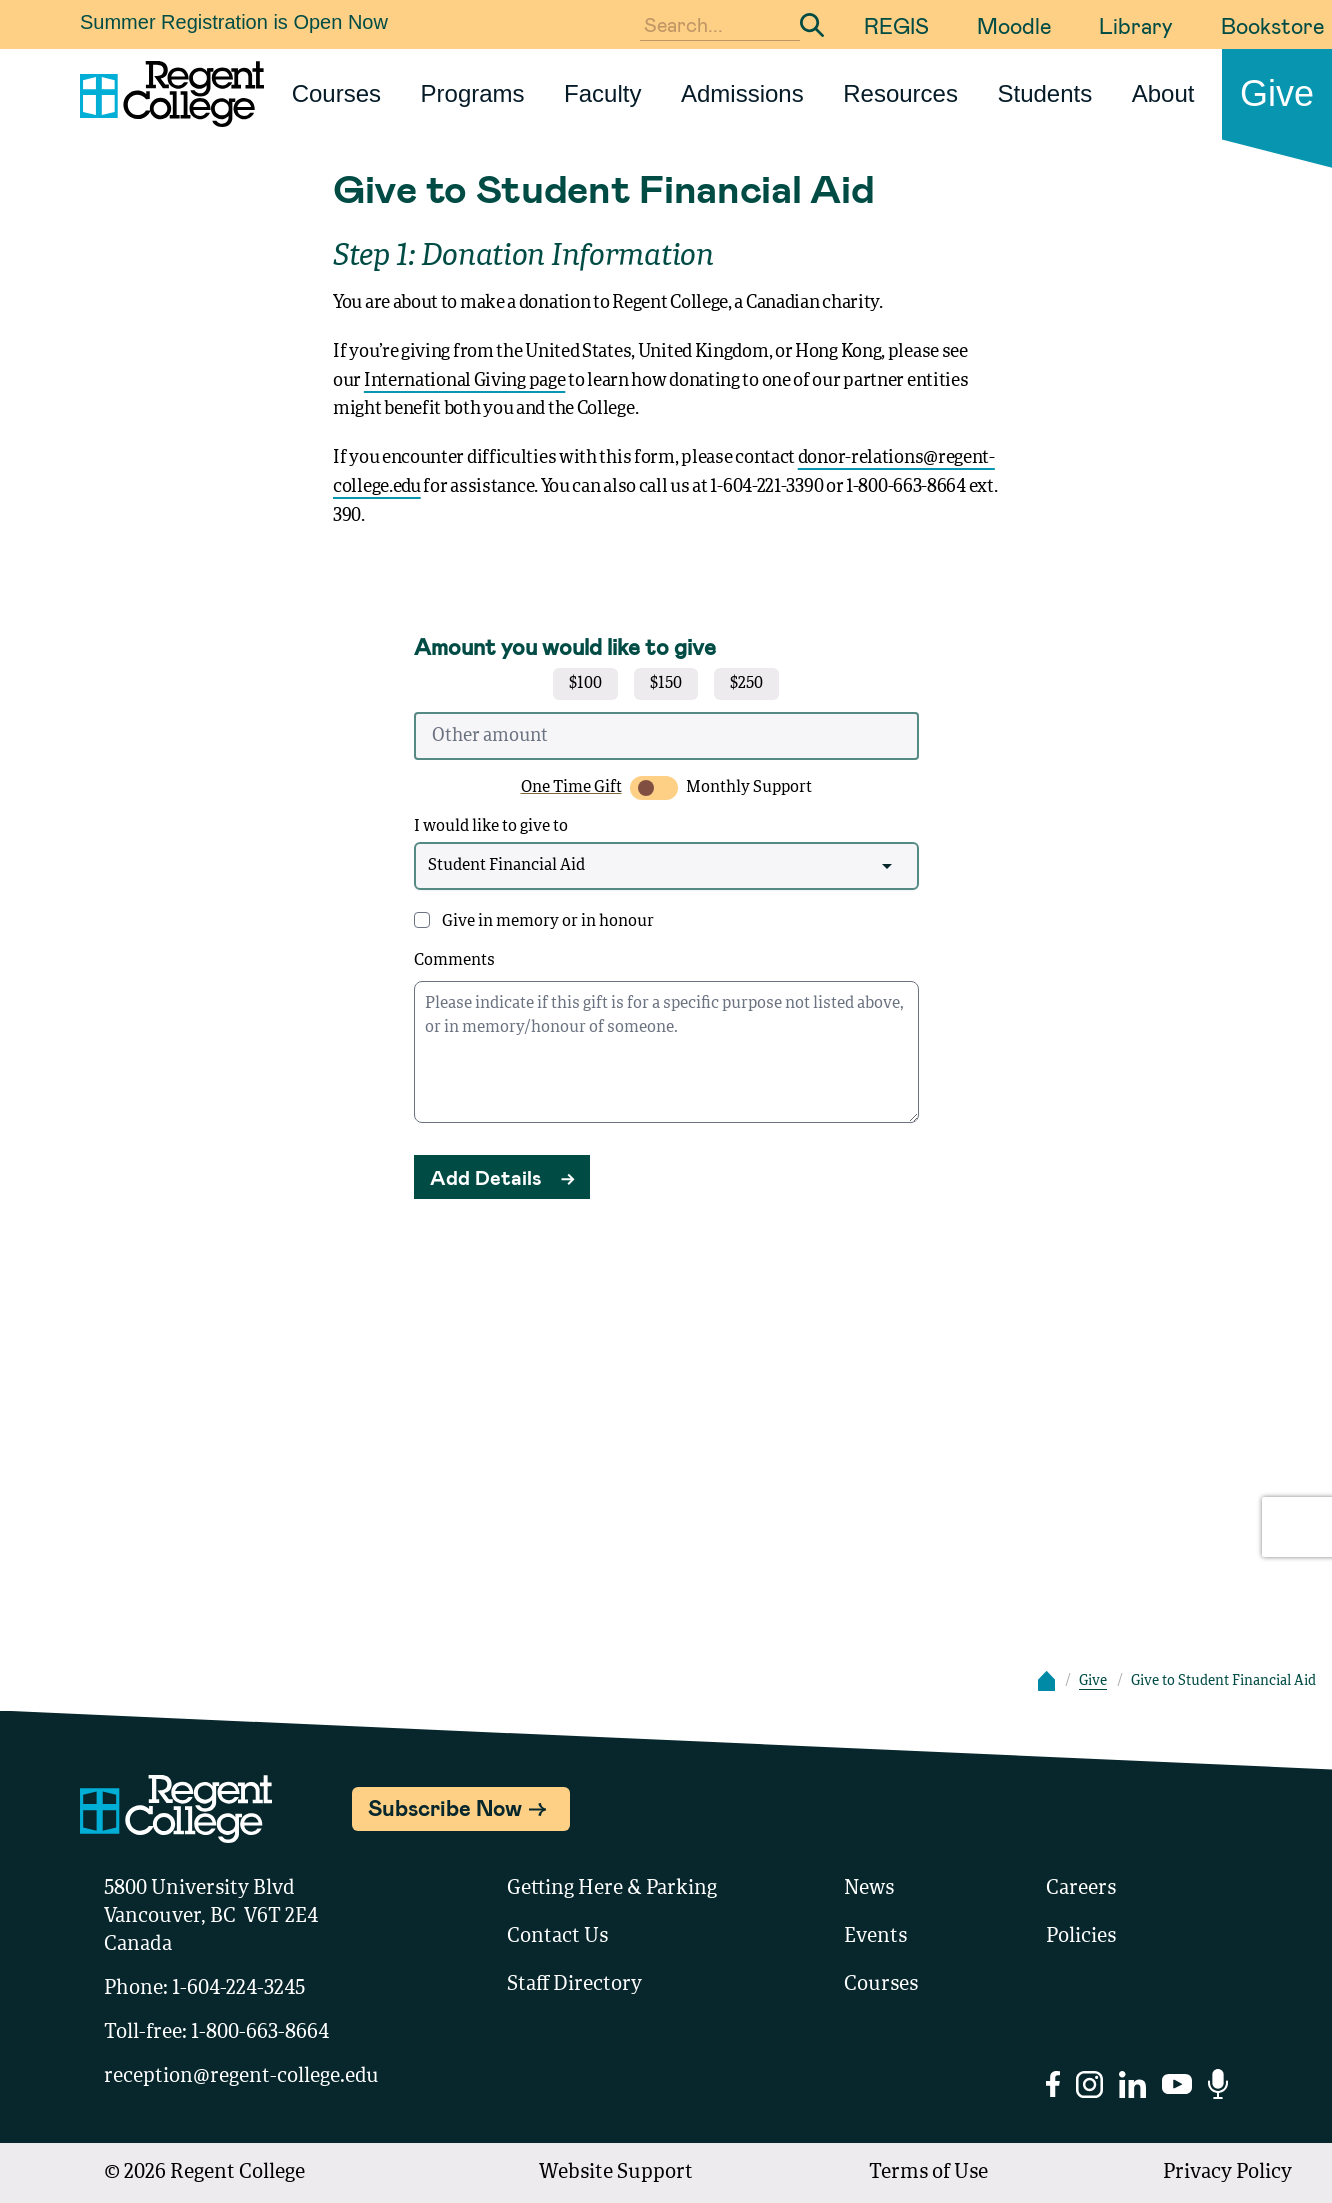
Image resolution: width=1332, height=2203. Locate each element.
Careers (1081, 1889)
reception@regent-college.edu (241, 2077)
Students (1044, 93)
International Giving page (465, 381)
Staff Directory (574, 1985)
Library (1136, 25)
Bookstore (1272, 25)
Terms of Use (928, 2173)
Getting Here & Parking (612, 1889)
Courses (336, 93)
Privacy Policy (1227, 2173)
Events (875, 1937)
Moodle (1014, 25)
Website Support (616, 2173)
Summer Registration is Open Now (234, 22)
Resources (900, 93)
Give (1277, 93)
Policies (1081, 1937)
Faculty (602, 93)
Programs (473, 93)
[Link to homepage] (164, 94)
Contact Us (557, 1937)
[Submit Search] (812, 25)
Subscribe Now (445, 1807)
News (869, 1889)
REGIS (896, 25)
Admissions (742, 93)
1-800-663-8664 (260, 2033)
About (1163, 93)
